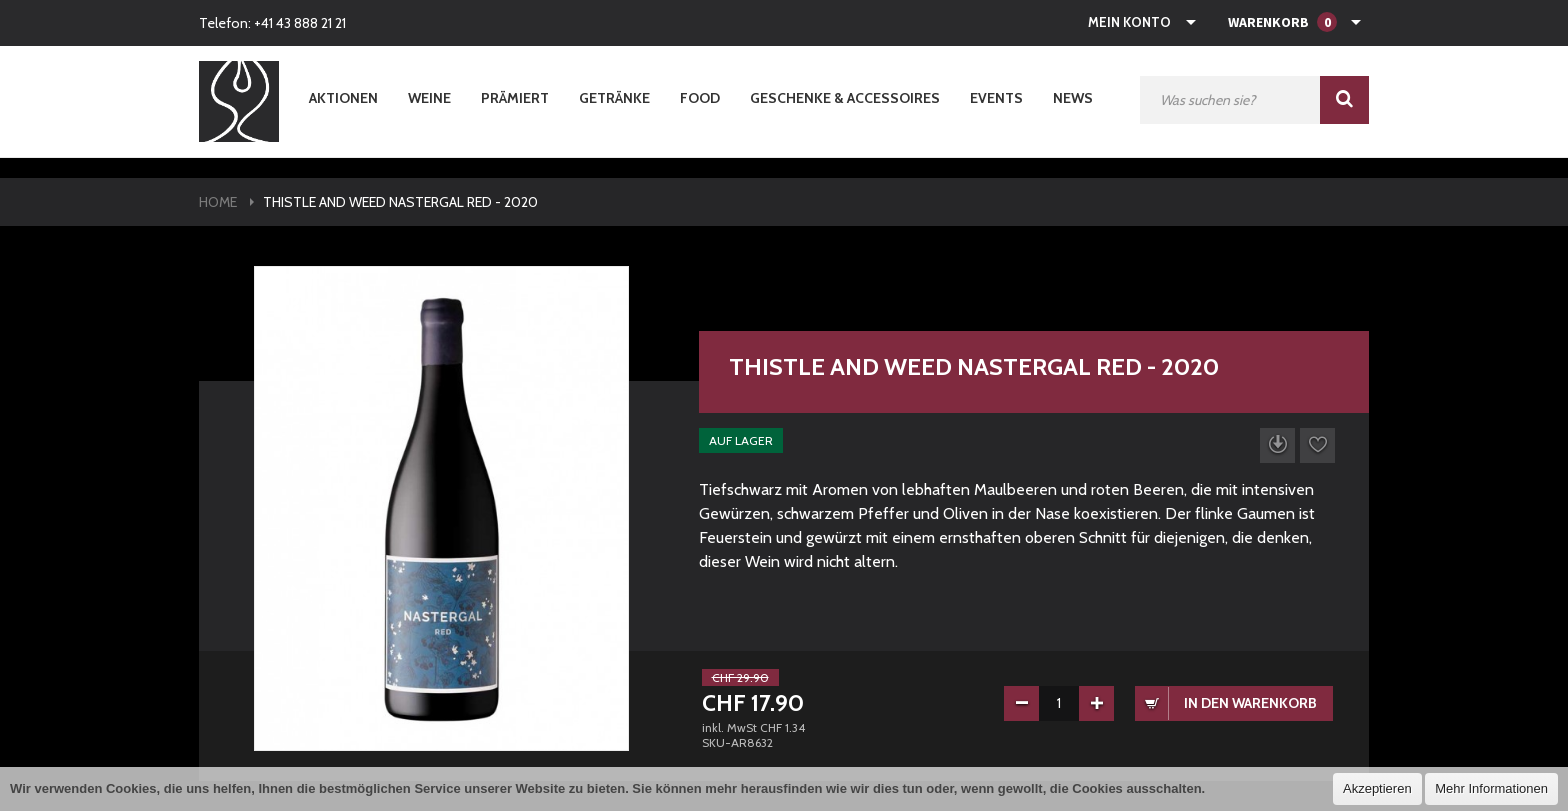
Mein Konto (1129, 22)
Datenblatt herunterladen (1277, 445)
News (1073, 98)
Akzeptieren (1377, 788)
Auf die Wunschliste (1317, 445)
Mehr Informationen (1491, 788)
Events (996, 98)
